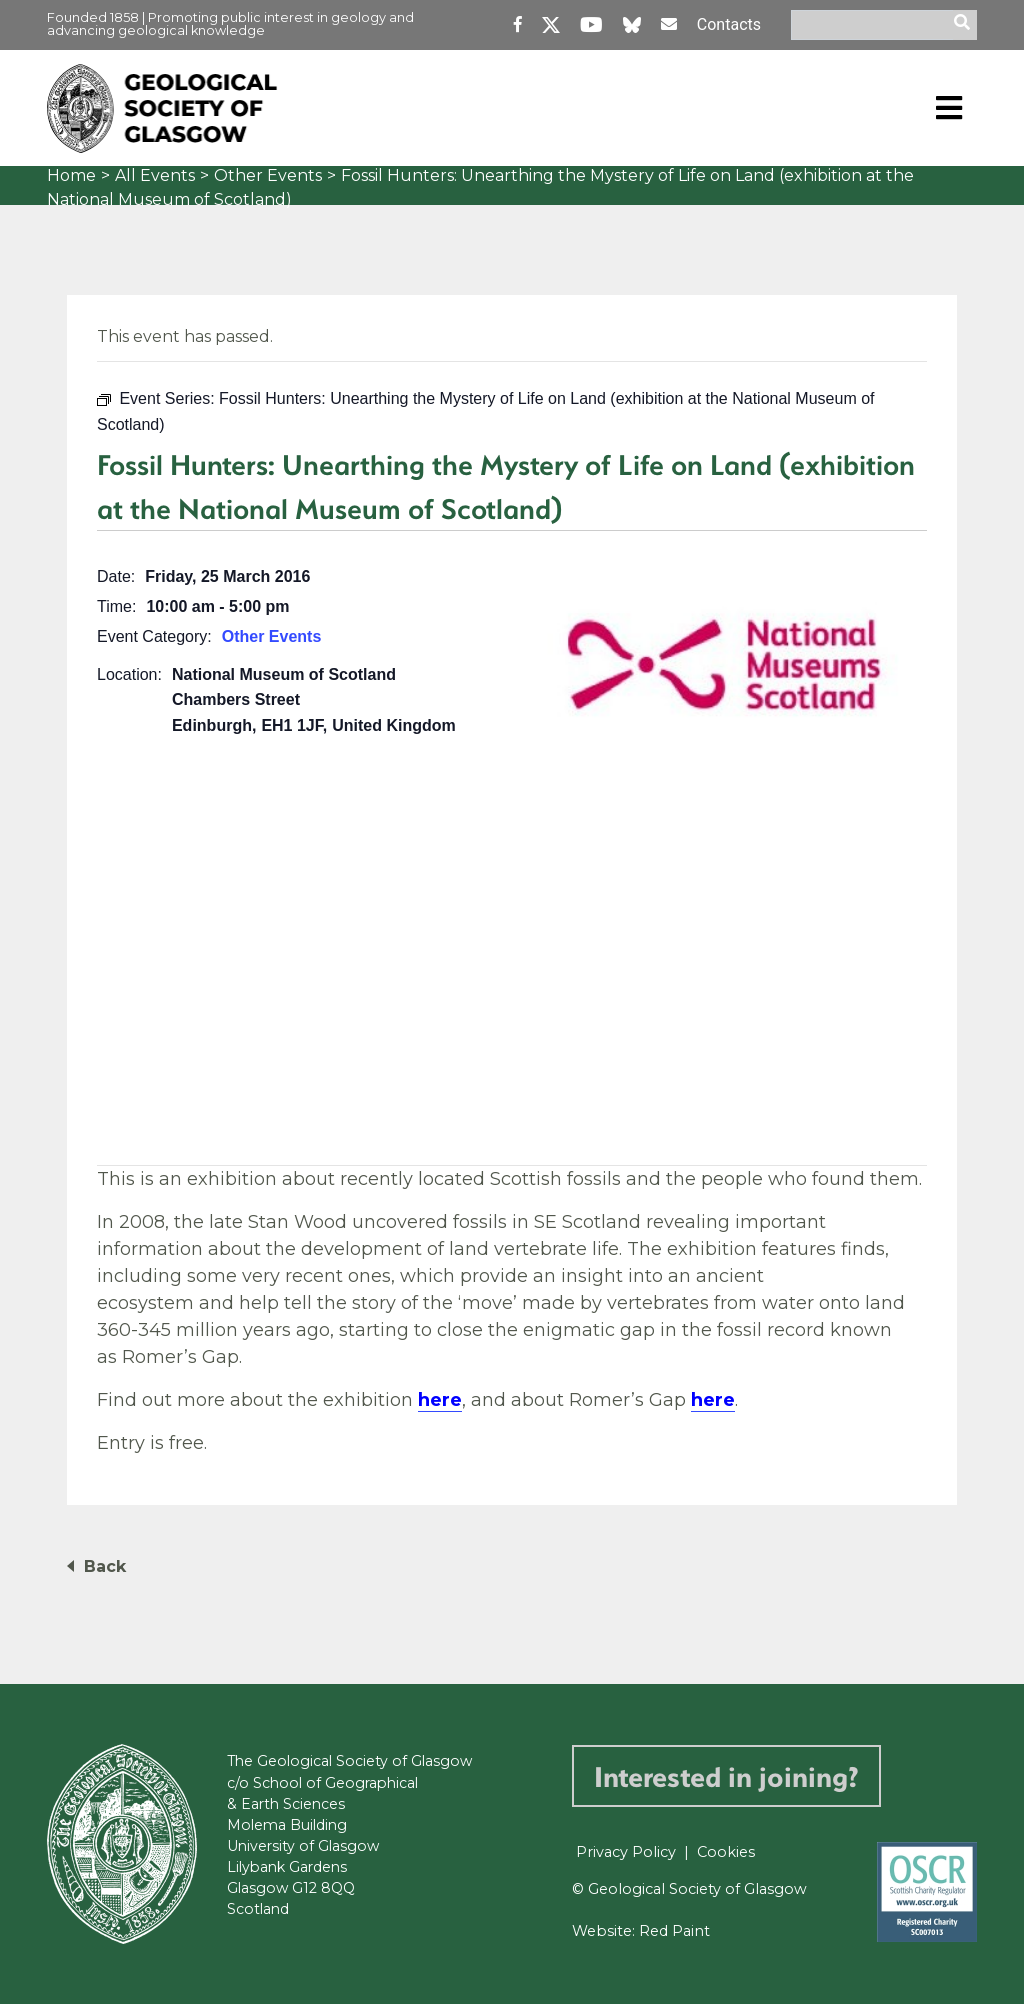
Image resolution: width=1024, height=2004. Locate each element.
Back (105, 1566)
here (440, 1400)
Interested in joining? (726, 1775)
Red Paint (674, 1931)
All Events (155, 175)
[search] (965, 25)
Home (71, 175)
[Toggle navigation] (949, 108)
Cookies (726, 1852)
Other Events (268, 175)
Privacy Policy (626, 1852)
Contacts (729, 24)
